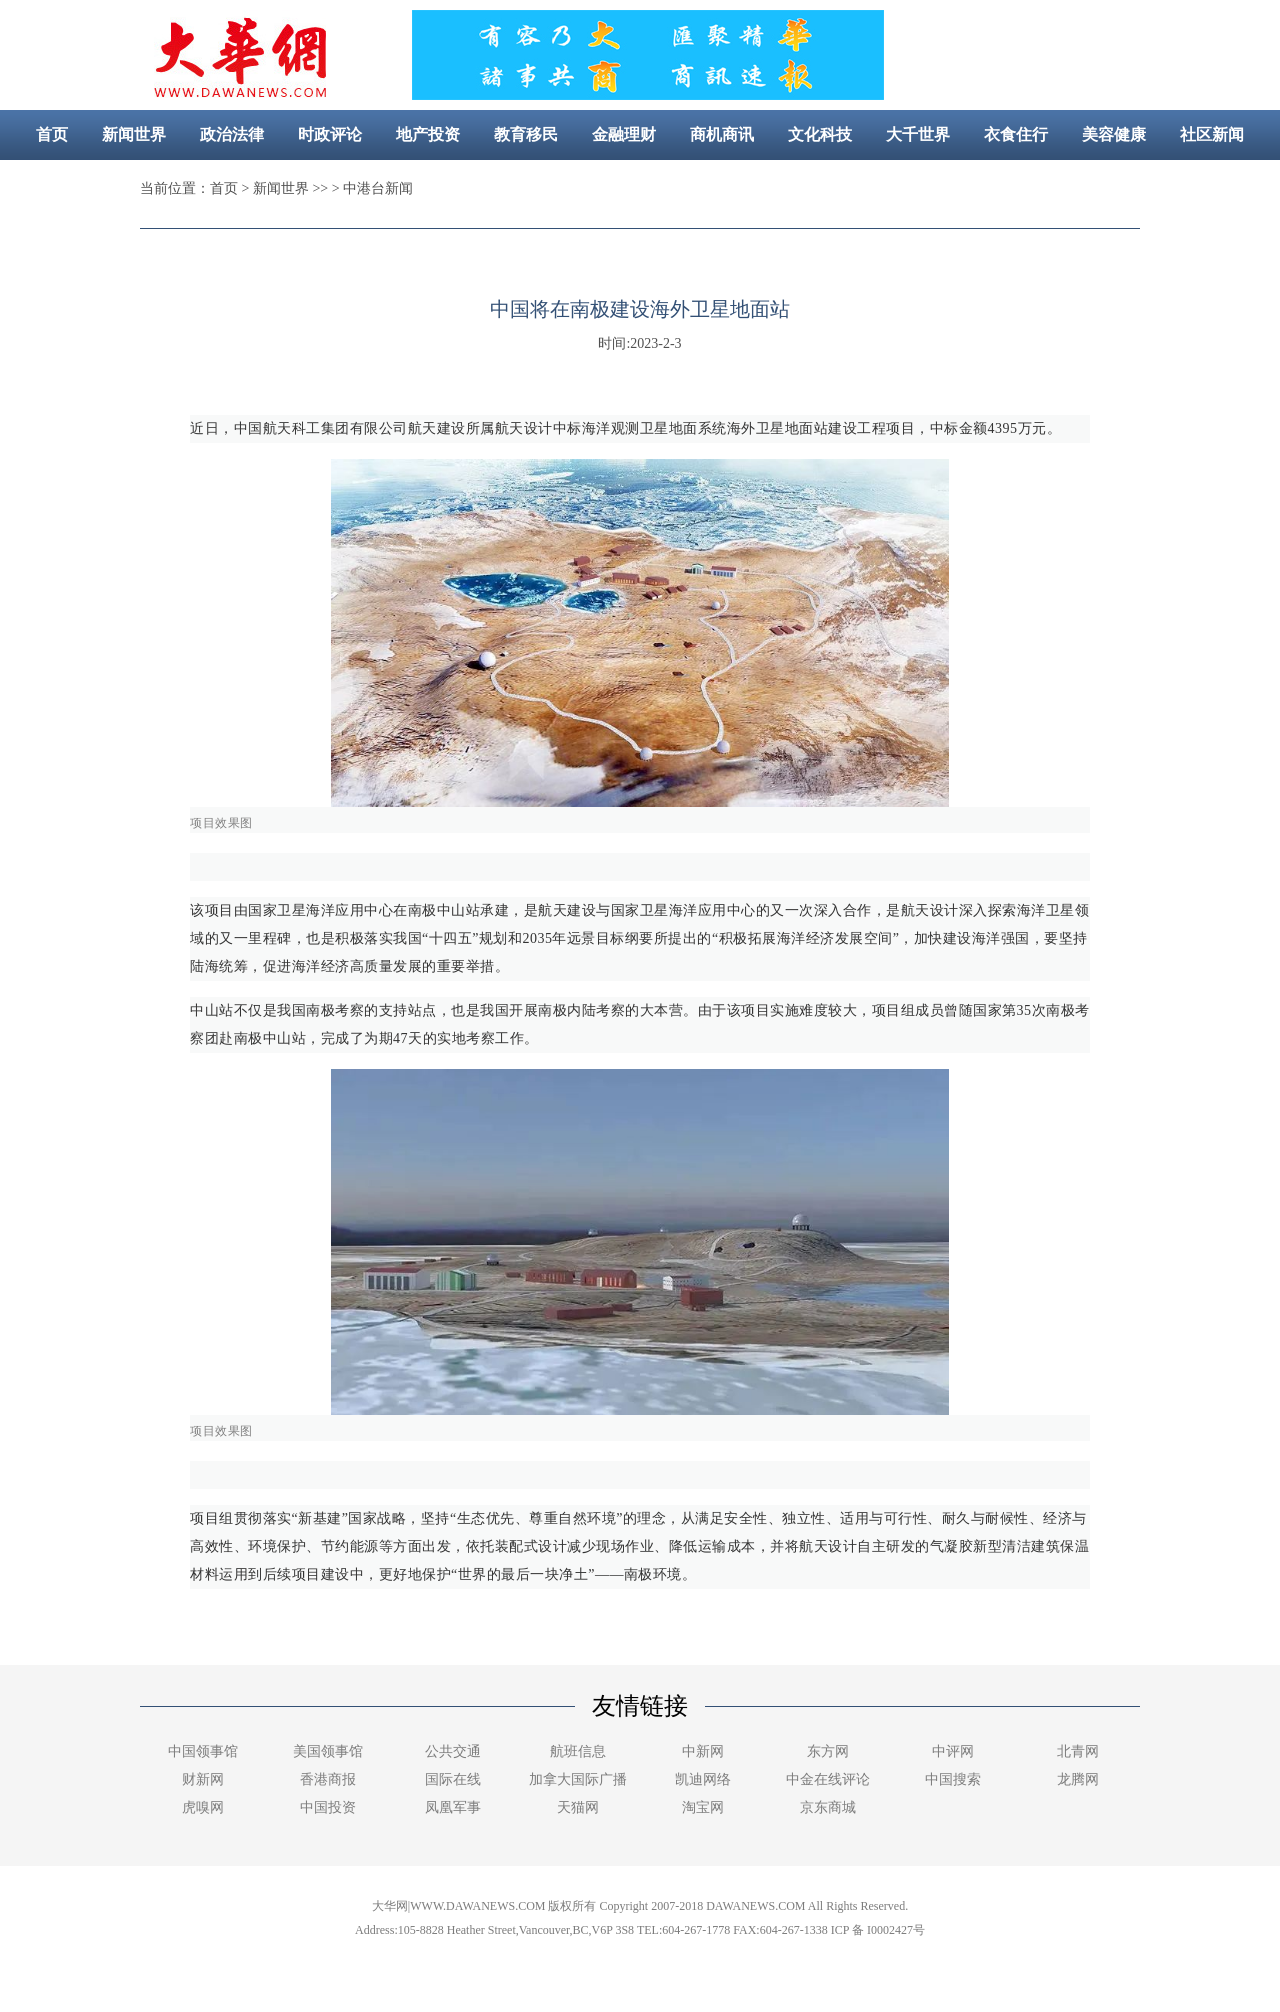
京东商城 (828, 1807)
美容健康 (1114, 134)
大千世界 (918, 134)
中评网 (953, 1751)
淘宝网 (703, 1807)
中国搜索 (953, 1779)
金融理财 (624, 134)
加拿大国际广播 (578, 1779)
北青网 (1078, 1751)
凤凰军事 (453, 1807)
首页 (52, 134)
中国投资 (328, 1807)
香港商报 (328, 1779)
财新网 (203, 1779)
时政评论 (330, 134)
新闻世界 (134, 134)
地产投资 (428, 134)
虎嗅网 (203, 1807)
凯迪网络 (703, 1779)
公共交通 (453, 1751)
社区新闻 (1212, 134)
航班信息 (578, 1751)
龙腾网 (1078, 1779)
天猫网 (578, 1807)
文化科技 (820, 134)
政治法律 (232, 134)
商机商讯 (722, 134)
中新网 (703, 1751)
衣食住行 (1016, 134)
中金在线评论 (828, 1779)
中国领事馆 (203, 1751)
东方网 (828, 1751)
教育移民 (526, 134)
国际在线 (453, 1779)
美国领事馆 (328, 1751)
